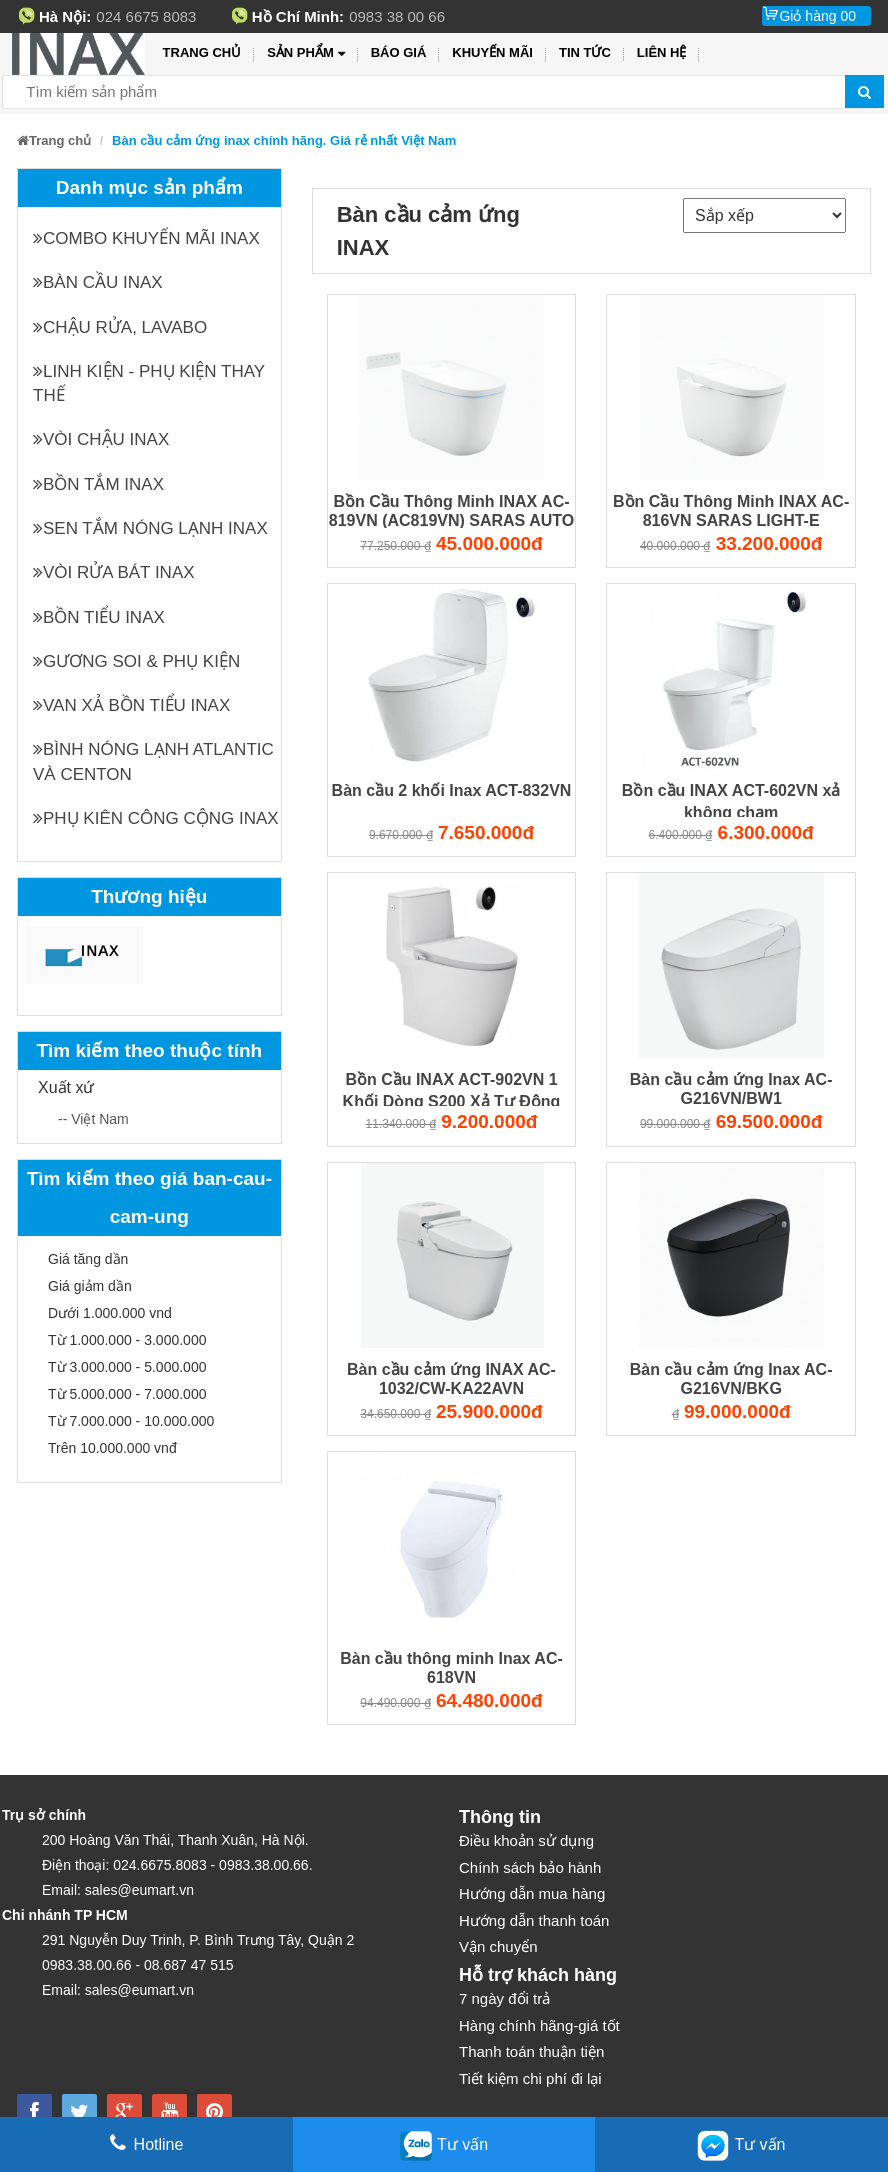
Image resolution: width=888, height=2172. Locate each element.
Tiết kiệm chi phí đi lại (530, 2078)
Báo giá (399, 52)
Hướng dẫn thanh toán (534, 1920)
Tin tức (585, 52)
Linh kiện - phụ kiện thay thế (149, 383)
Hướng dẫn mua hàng (532, 1893)
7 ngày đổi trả (504, 1998)
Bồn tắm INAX (98, 484)
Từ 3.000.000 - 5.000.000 (127, 1367)
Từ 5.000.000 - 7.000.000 (127, 1394)
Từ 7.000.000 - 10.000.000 (131, 1421)
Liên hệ (662, 52)
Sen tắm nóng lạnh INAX (150, 528)
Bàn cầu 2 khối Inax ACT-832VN (452, 790)
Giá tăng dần (88, 1259)
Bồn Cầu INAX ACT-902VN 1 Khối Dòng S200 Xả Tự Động (452, 1089)
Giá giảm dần (90, 1286)
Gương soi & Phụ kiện (136, 661)
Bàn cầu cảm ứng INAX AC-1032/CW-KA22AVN (451, 1379)
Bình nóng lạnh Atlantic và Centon (153, 761)
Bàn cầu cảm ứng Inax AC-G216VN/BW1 (731, 1089)
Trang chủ (202, 52)
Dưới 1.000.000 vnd (110, 1313)
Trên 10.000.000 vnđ (112, 1448)
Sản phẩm (305, 53)
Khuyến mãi (492, 52)
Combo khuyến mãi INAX (146, 238)
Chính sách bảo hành (530, 1867)
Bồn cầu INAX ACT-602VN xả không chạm (731, 800)
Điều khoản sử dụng (526, 1840)
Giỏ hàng (817, 16)
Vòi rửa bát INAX (114, 572)
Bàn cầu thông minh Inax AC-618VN (451, 1668)
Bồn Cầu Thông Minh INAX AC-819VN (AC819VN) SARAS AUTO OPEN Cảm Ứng (451, 511)
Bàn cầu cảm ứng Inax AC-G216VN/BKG (731, 1379)
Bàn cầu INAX (98, 282)
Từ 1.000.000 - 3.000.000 (127, 1340)
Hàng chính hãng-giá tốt (539, 2025)
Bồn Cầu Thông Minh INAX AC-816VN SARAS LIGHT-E (731, 511)
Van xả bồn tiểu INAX (131, 705)
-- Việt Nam (93, 1119)
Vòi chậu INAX (101, 439)
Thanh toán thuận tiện (531, 2051)
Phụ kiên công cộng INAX (156, 818)
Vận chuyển (498, 1946)
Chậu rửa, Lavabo (120, 327)
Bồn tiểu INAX (99, 617)
